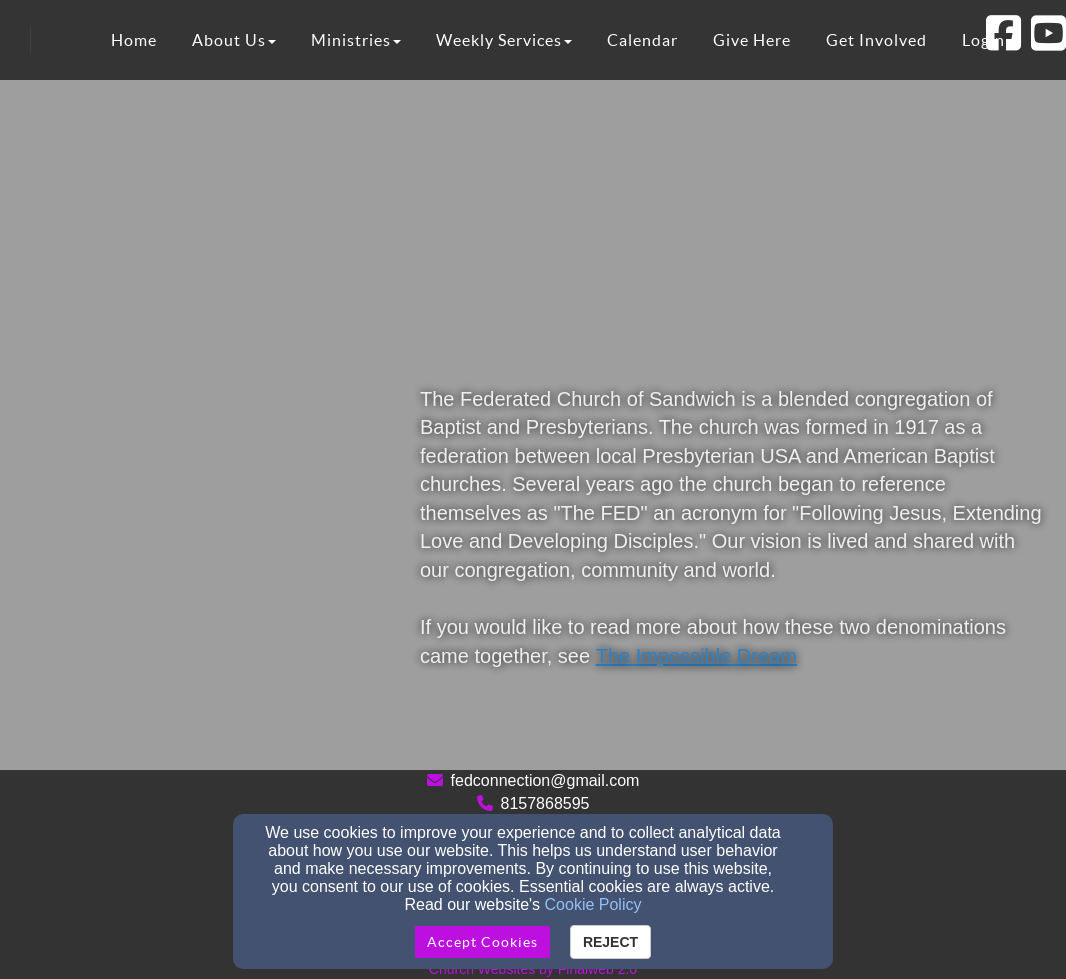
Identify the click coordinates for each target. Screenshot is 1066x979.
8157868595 (545, 803)
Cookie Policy (593, 904)
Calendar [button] (642, 40)
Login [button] (983, 40)
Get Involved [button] (876, 40)
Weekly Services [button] (504, 40)
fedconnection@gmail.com (545, 780)
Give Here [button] (752, 40)
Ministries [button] (356, 40)
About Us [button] (234, 40)
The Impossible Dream (696, 656)
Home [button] (134, 40)
